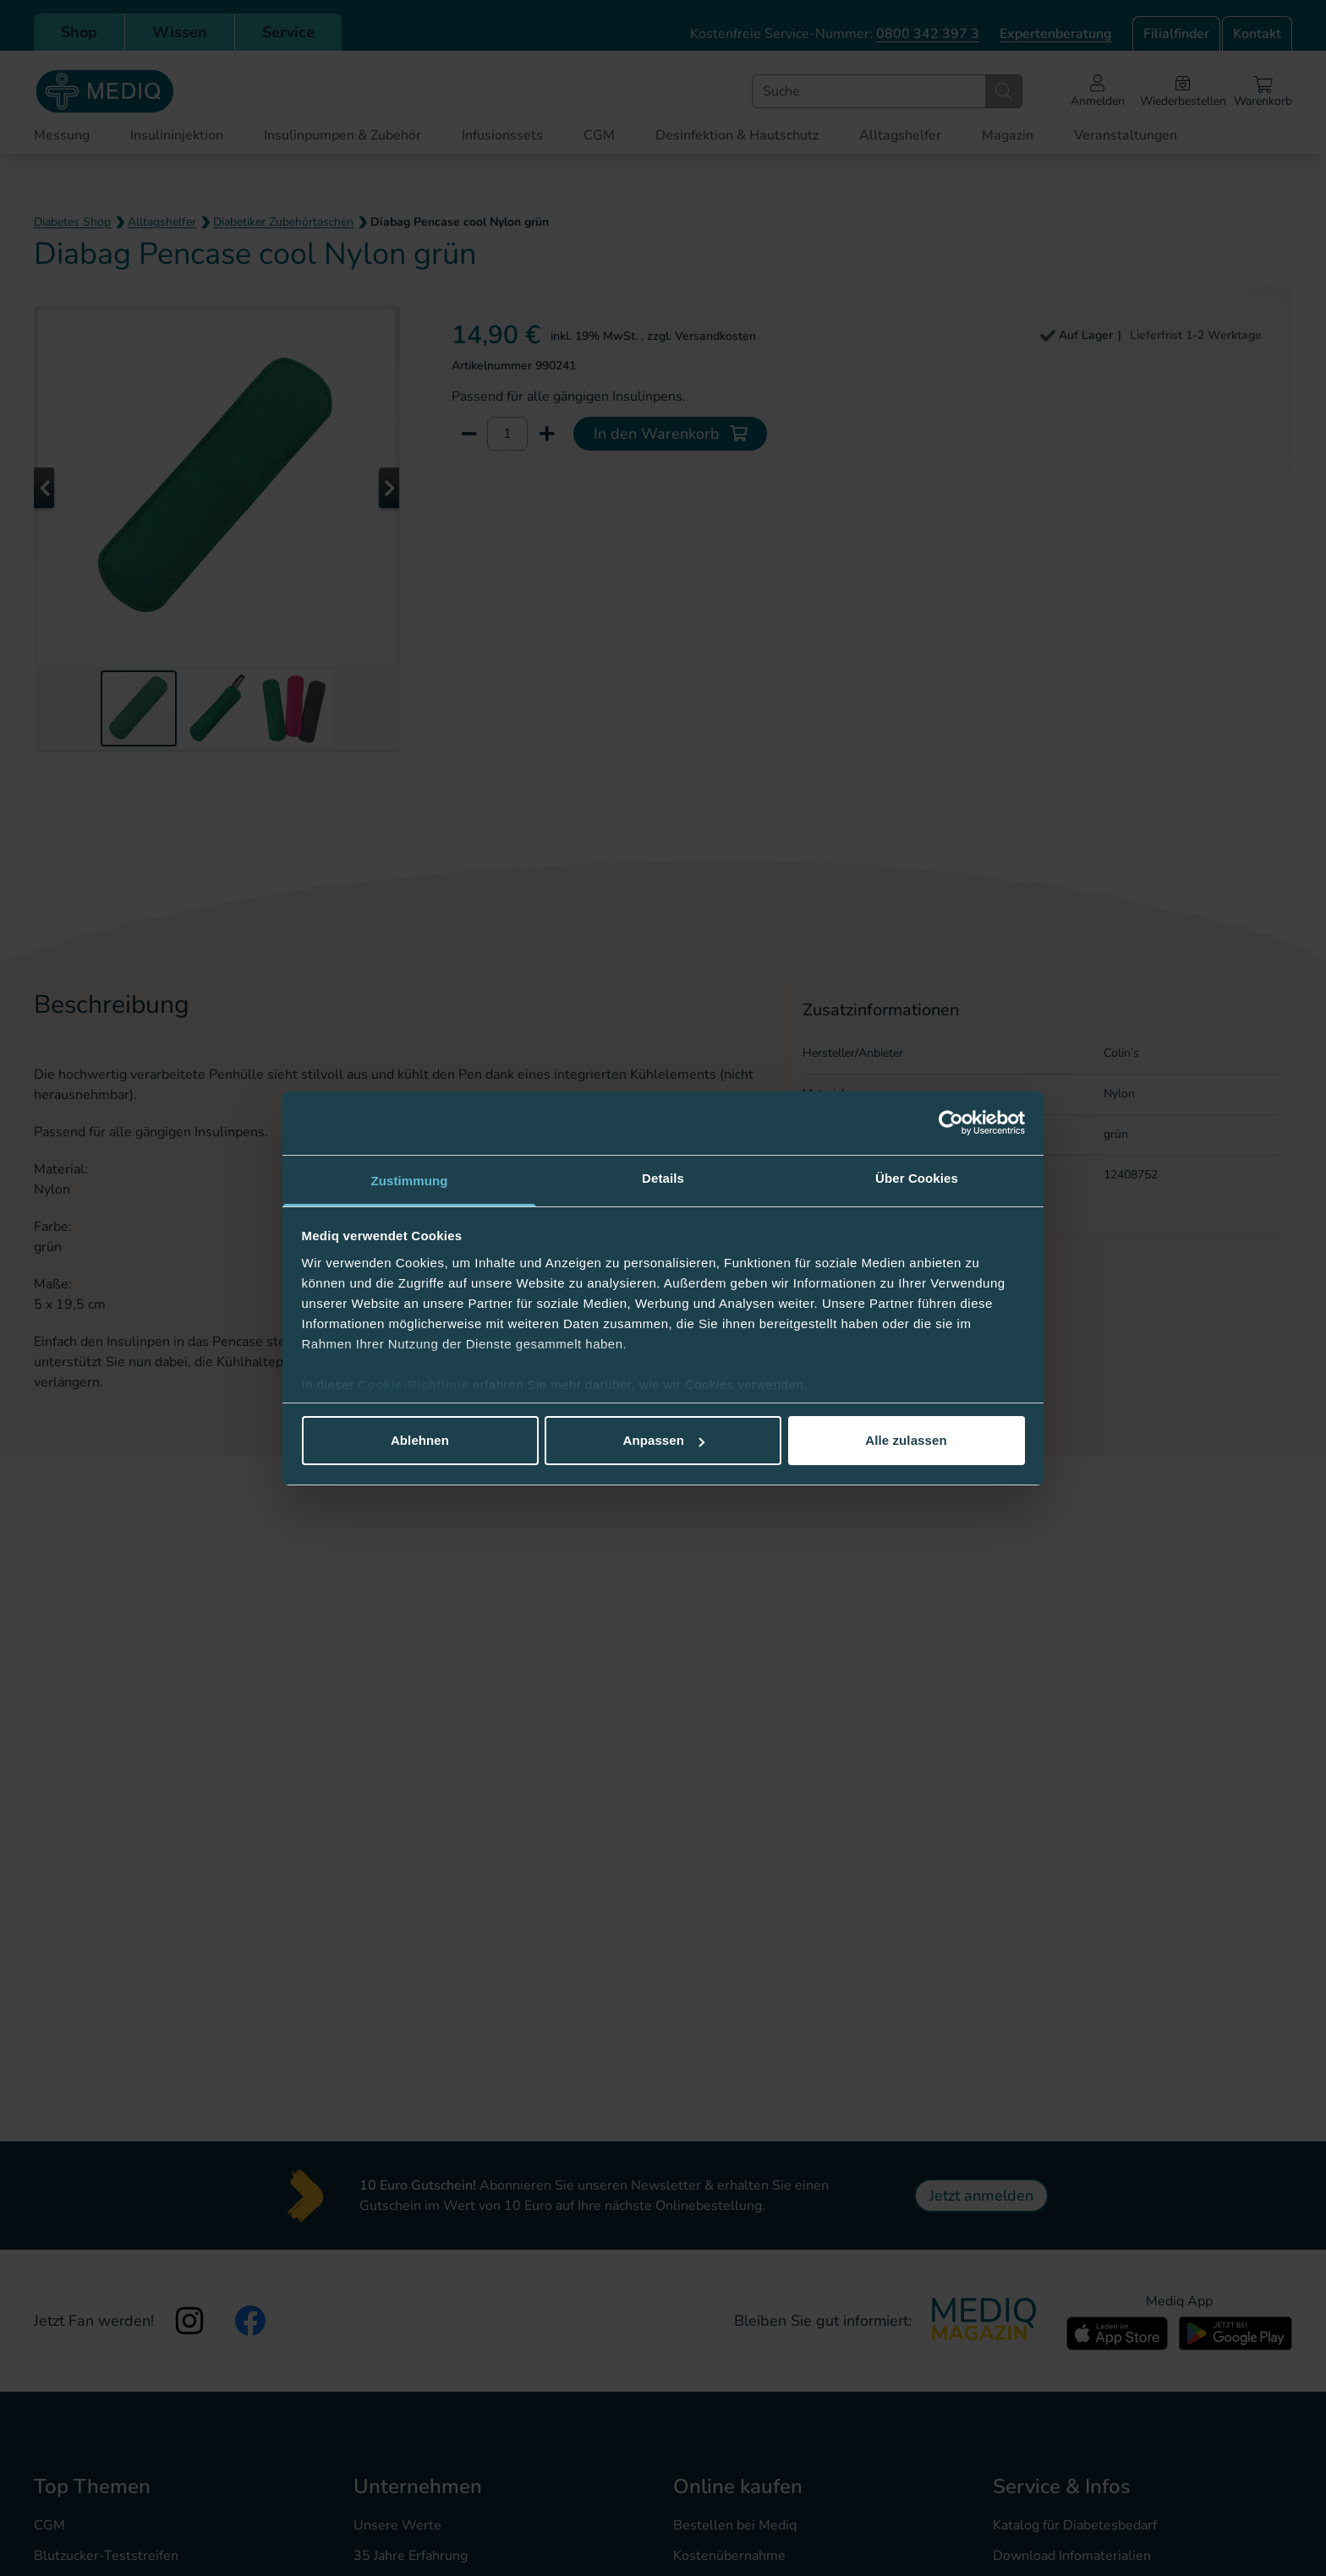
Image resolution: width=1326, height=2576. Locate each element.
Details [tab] (663, 1178)
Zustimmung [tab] (409, 1180)
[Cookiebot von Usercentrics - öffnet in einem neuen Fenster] (951, 1122)
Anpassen (664, 1440)
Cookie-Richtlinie (415, 1384)
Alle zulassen (905, 1440)
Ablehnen (420, 1440)
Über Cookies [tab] (916, 1178)
